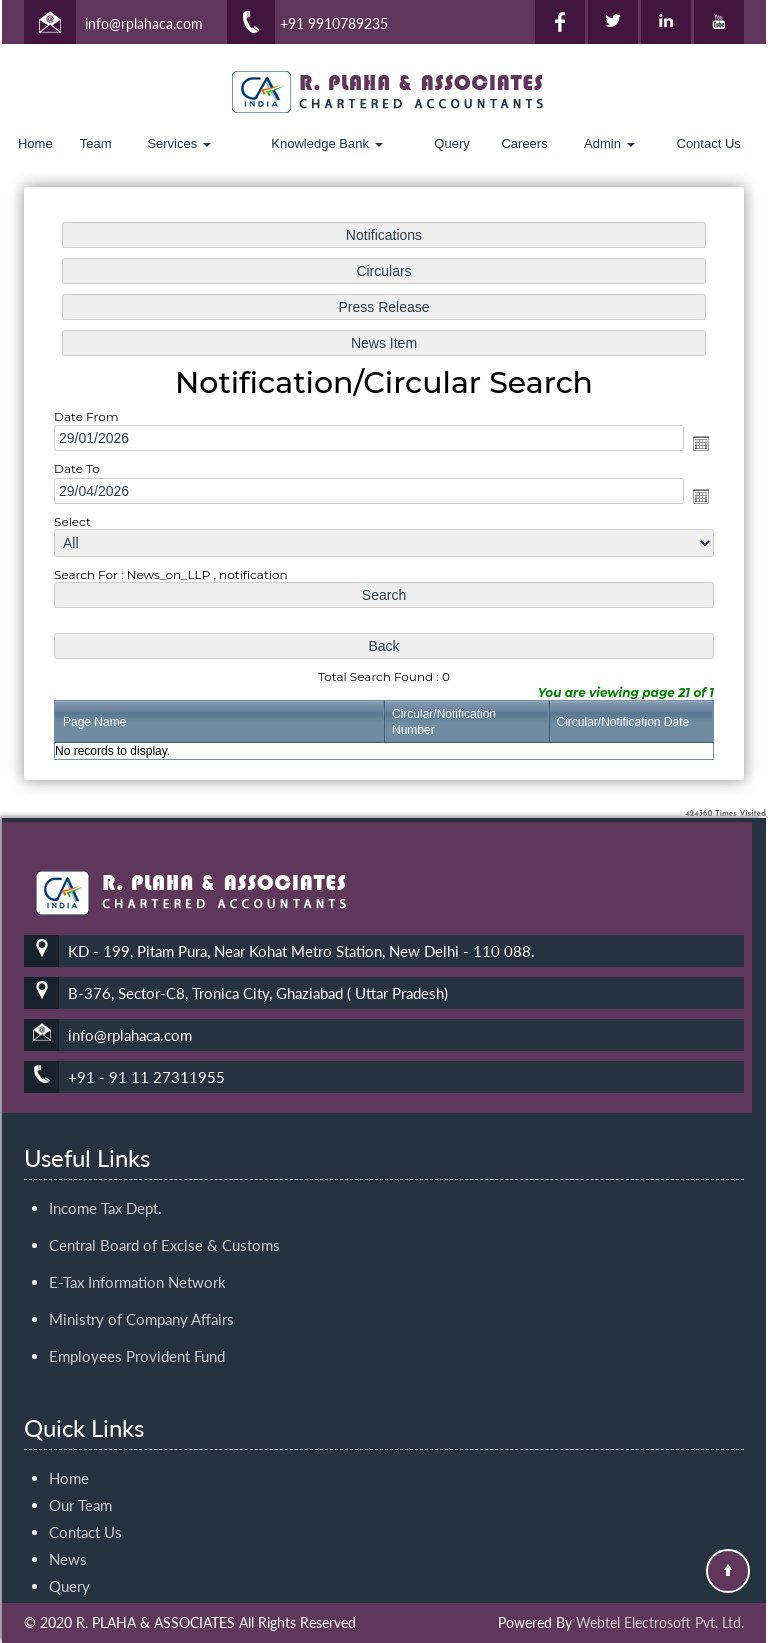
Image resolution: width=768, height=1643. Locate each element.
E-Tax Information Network (137, 1184)
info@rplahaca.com (144, 23)
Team (96, 143)
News (68, 1461)
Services (178, 143)
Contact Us (709, 143)
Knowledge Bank (326, 143)
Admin (609, 143)
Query (451, 143)
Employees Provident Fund (137, 1258)
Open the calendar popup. (696, 444)
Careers (524, 143)
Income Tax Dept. (105, 1110)
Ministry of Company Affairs (141, 1221)
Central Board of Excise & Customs (164, 1147)
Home (35, 143)
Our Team (80, 1407)
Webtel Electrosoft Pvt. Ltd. (660, 1622)
